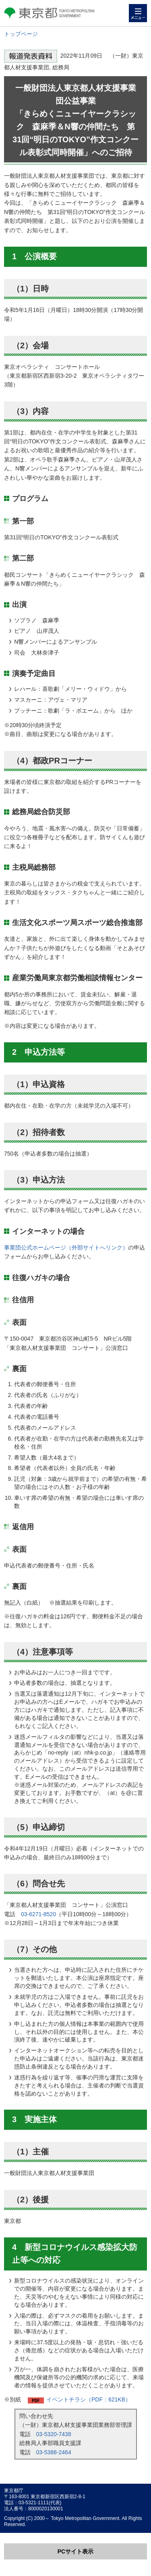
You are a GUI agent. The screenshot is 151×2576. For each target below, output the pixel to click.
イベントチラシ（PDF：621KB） (88, 2399)
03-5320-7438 (53, 2434)
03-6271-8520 (38, 1914)
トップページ (21, 34)
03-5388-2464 (53, 2452)
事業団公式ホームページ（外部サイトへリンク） (66, 1247)
